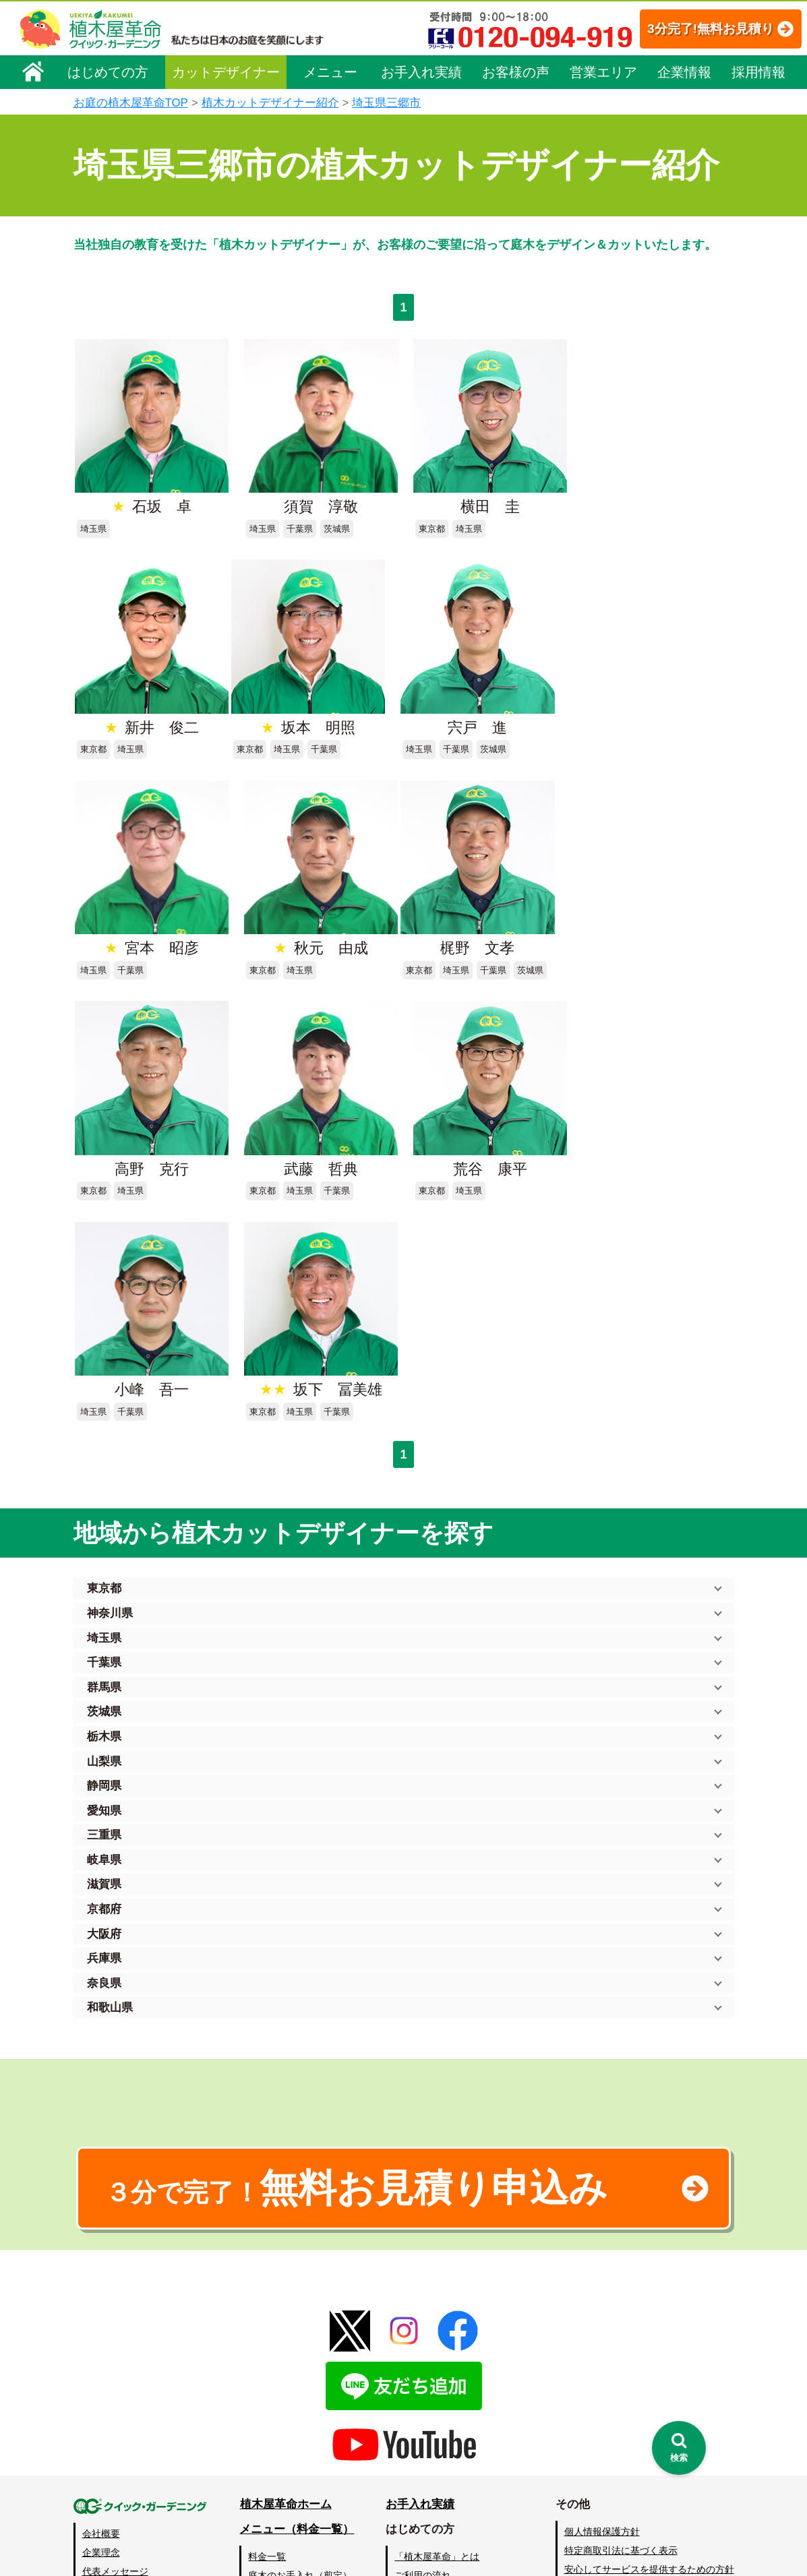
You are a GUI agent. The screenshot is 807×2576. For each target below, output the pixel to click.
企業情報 (684, 72)
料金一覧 (268, 2330)
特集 (397, 2501)
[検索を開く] (679, 2448)
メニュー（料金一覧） (297, 2302)
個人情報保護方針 (602, 2305)
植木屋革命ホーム (286, 2277)
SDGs (401, 2476)
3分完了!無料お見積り (695, 29)
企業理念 (101, 2326)
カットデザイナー (226, 72)
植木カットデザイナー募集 (624, 2426)
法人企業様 (105, 2401)
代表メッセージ (115, 2344)
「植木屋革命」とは (437, 2330)
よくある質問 (423, 2367)
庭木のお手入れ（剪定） (301, 2348)
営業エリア (603, 72)
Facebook (582, 2451)
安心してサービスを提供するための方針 (649, 2342)
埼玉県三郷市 (386, 102)
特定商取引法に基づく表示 (621, 2324)
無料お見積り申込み (360, 1960)
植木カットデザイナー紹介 (270, 102)
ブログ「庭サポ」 (601, 2401)
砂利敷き (268, 2424)
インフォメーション (437, 2525)
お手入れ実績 (421, 72)
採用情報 (758, 72)
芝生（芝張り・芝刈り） (301, 2405)
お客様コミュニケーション (139, 2382)
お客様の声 (515, 72)
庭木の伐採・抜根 (286, 2367)
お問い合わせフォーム (613, 2376)
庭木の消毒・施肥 (286, 2443)
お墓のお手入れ (282, 2499)
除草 (258, 2386)
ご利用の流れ (423, 2348)
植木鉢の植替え (282, 2481)
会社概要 (101, 2307)
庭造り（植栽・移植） (296, 2462)
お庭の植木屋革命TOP (130, 102)
